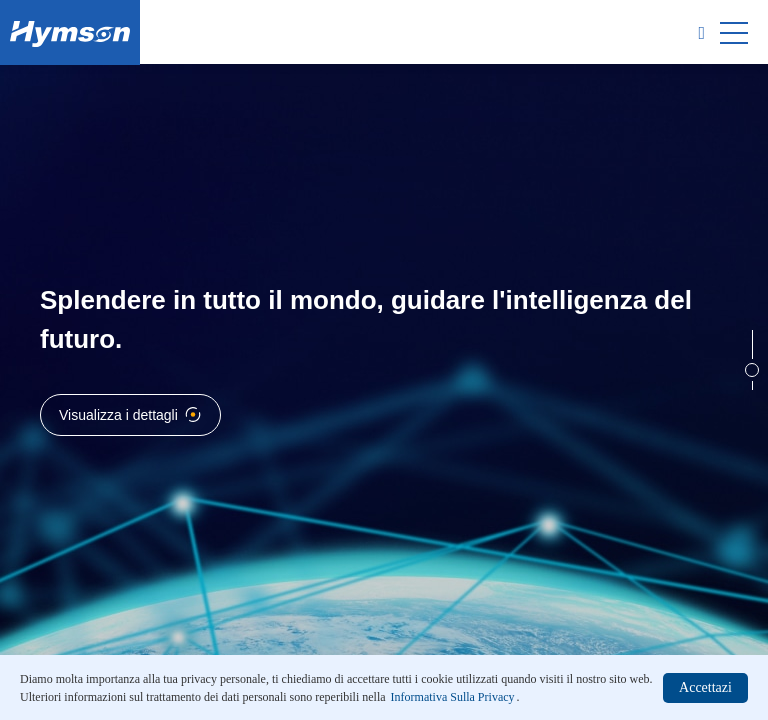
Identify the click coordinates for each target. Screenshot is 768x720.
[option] (384, 360)
